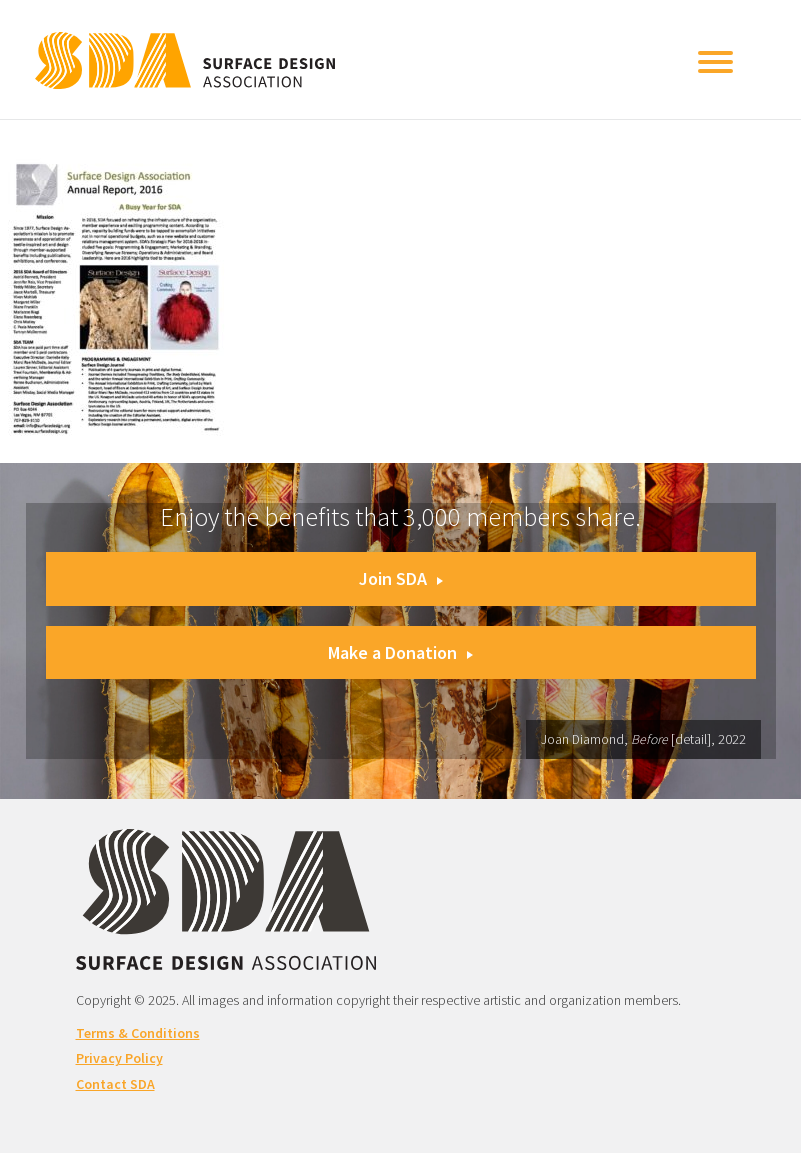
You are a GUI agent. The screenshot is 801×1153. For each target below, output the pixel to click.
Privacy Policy (119, 1058)
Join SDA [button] (401, 578)
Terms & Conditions (138, 1033)
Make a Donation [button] (400, 652)
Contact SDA (115, 1084)
